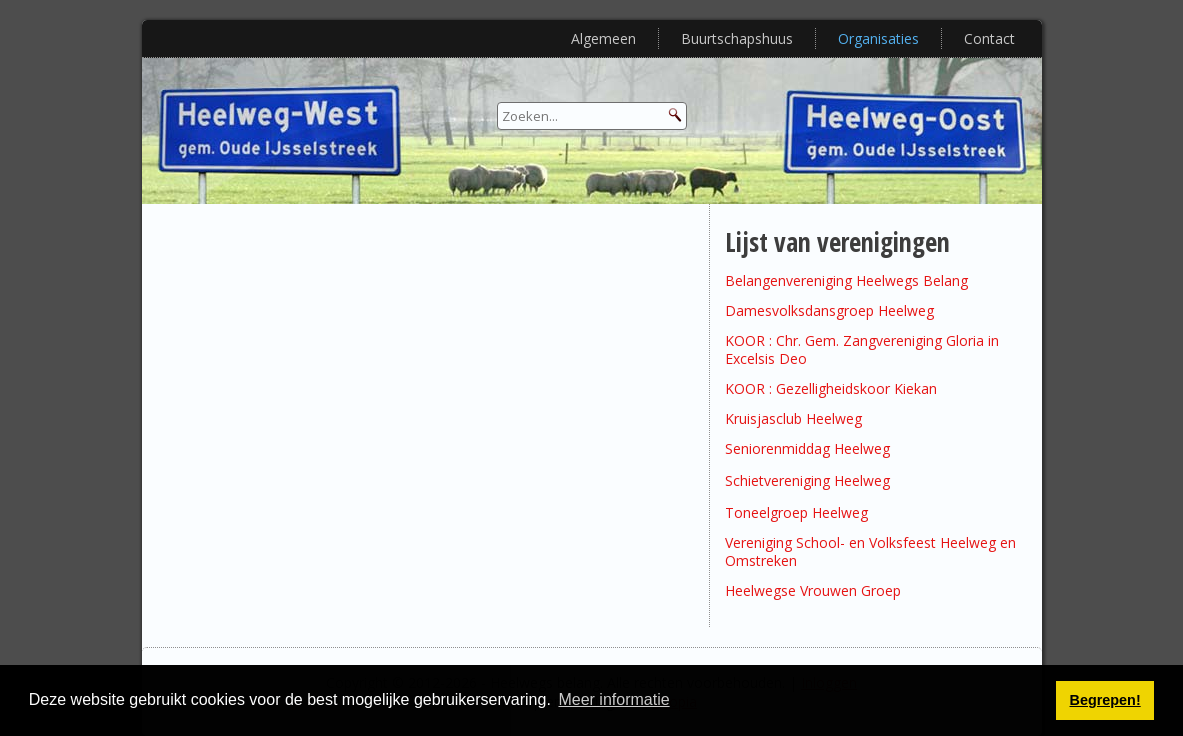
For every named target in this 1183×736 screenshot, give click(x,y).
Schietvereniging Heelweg (807, 480)
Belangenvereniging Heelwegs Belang (846, 280)
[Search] (592, 116)
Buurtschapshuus (737, 38)
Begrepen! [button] (1105, 700)
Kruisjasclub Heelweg (793, 418)
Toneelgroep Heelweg (796, 512)
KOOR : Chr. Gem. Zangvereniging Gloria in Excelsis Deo (862, 349)
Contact (989, 38)
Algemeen (603, 38)
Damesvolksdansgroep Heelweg (829, 310)
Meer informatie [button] (613, 699)
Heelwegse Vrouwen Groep (813, 590)
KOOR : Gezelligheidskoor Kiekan (831, 388)
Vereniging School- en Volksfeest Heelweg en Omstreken (870, 551)
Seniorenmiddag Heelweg (807, 448)
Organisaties (878, 38)
